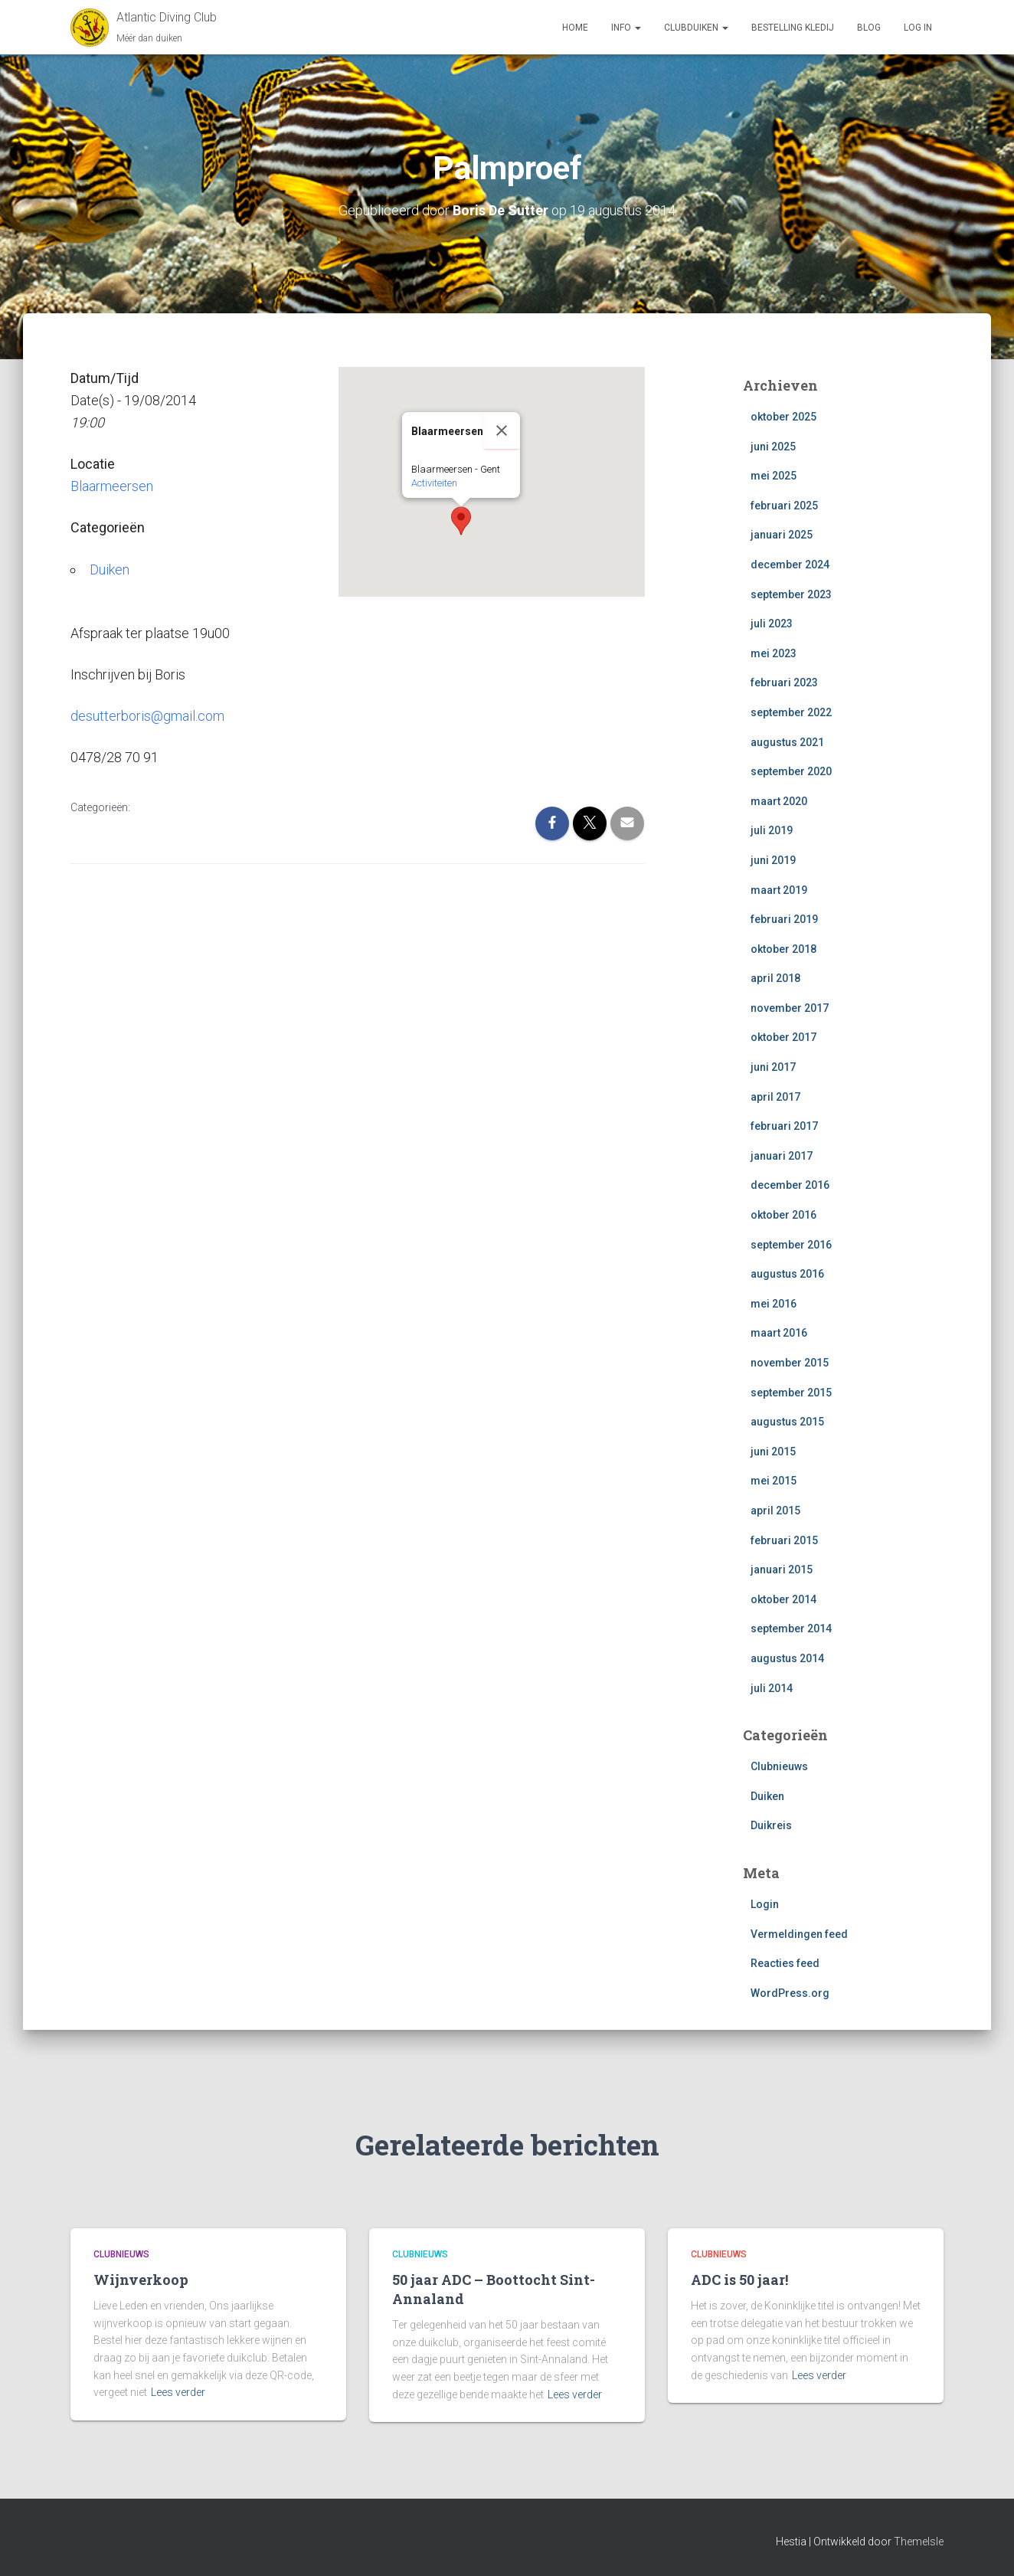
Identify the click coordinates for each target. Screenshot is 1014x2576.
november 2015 (790, 1363)
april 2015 (775, 1510)
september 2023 (791, 594)
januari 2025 (782, 535)
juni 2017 (773, 1067)
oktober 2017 (783, 1037)
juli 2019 (772, 830)
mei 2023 (773, 653)
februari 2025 (784, 505)
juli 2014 (772, 1688)
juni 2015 (773, 1451)
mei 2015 (773, 1481)
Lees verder (178, 2392)
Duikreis (771, 1825)
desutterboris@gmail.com (147, 716)
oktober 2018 (783, 949)
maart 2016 (779, 1333)
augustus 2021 (787, 742)
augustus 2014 (787, 1658)
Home (575, 27)
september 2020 (791, 771)
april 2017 (775, 1097)
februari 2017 (784, 1126)
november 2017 (790, 1008)
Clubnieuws (779, 1766)
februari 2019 (784, 919)
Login (765, 1904)
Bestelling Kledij (792, 27)
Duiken (109, 569)
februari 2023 (784, 682)
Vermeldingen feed (799, 1934)
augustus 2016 (787, 1274)
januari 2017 (782, 1156)
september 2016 (791, 1245)
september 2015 (791, 1392)
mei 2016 (773, 1304)
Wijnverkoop (140, 2279)
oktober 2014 (783, 1599)
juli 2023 (772, 623)
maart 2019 (779, 890)
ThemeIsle (919, 2541)
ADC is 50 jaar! (739, 2279)
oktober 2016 (783, 1215)
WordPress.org (790, 1993)
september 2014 (791, 1628)
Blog (869, 27)
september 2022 (791, 712)
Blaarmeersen (111, 486)
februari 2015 (784, 1540)
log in (918, 27)
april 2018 (775, 978)
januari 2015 (782, 1569)
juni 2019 (773, 860)
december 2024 (790, 564)
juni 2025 (773, 446)
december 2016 (790, 1185)
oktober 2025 (783, 417)
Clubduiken (696, 27)
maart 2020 (779, 801)
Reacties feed (785, 1963)
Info (626, 27)
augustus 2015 (787, 1422)
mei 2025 (773, 476)
